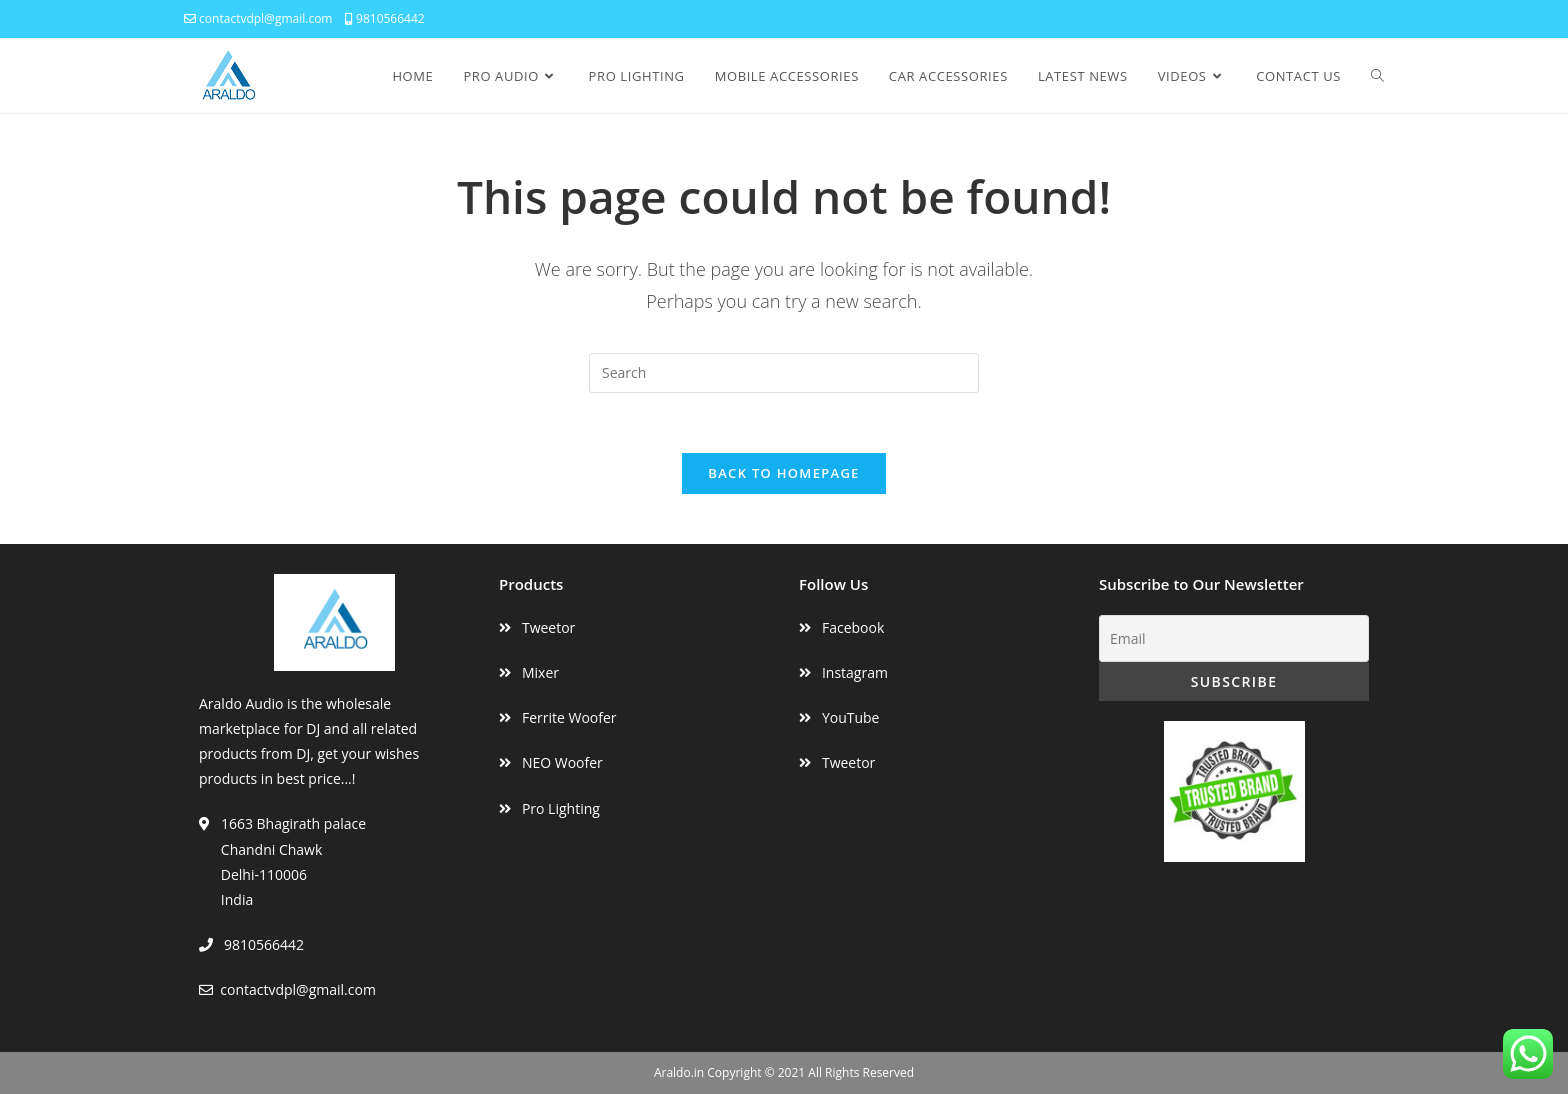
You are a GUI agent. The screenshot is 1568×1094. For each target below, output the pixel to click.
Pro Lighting (561, 808)
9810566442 (385, 18)
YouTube (851, 717)
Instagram (855, 672)
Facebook (853, 627)
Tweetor (548, 627)
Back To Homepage (783, 473)
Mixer (540, 672)
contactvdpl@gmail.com (258, 18)
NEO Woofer (562, 762)
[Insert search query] (784, 373)
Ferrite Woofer (569, 717)
